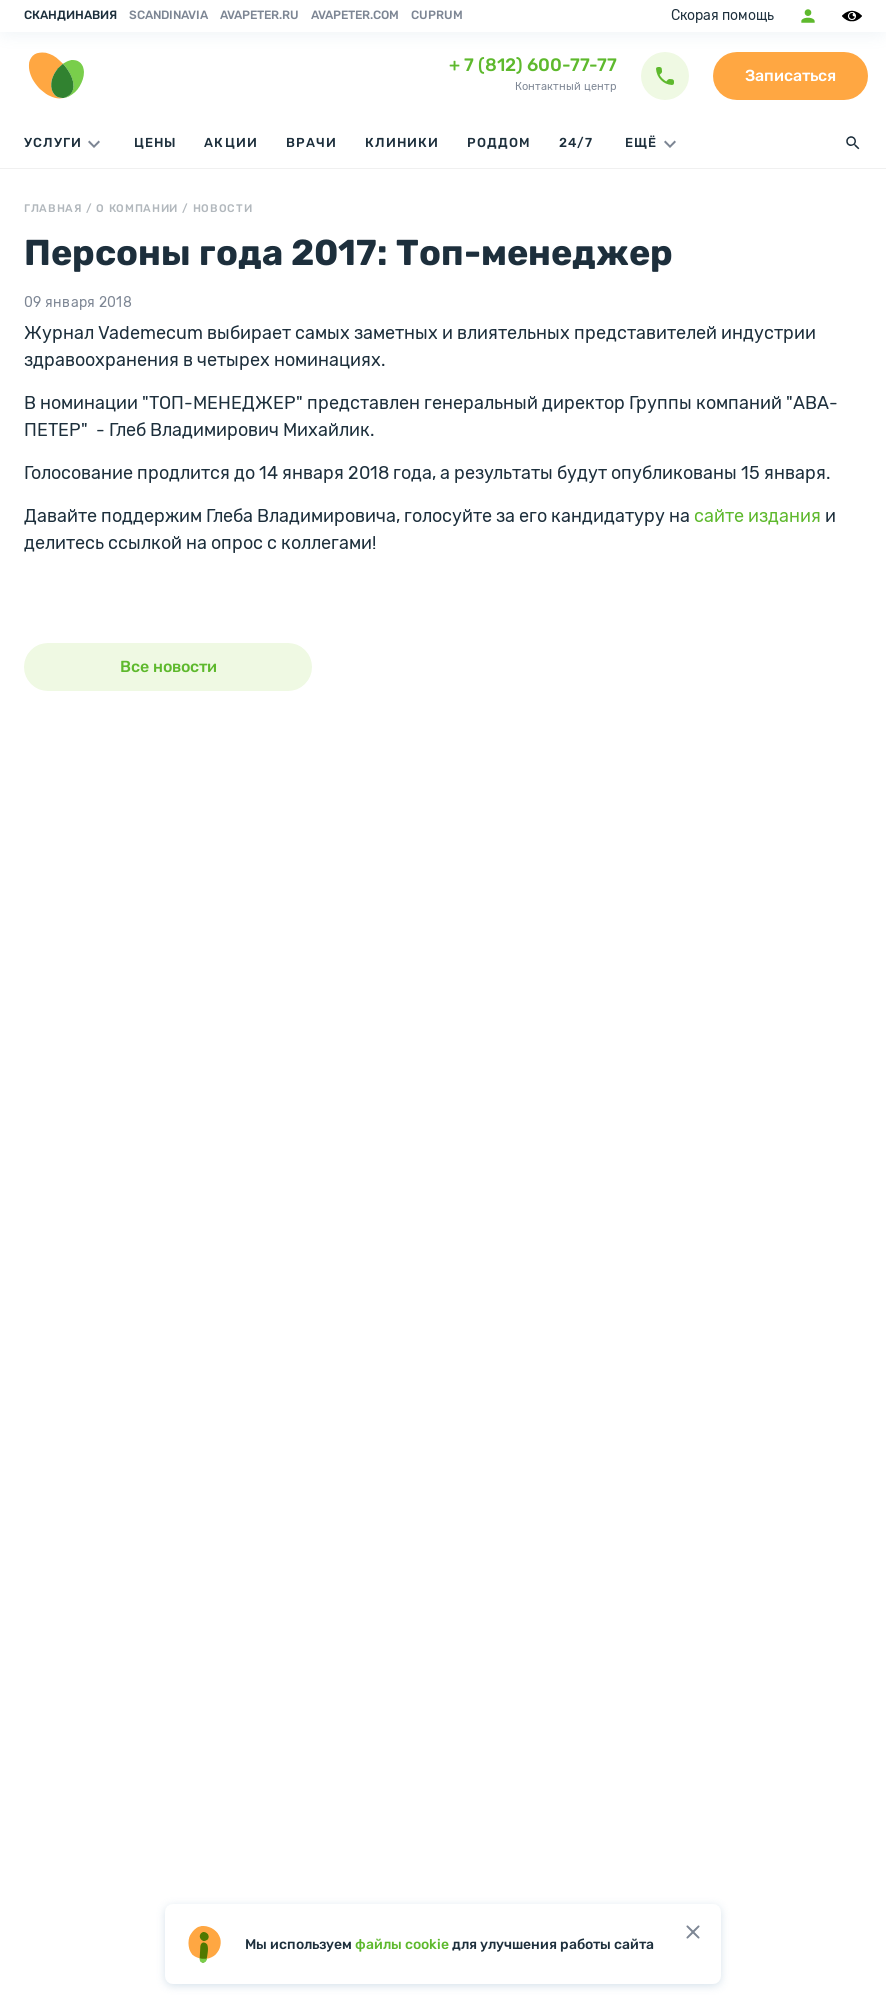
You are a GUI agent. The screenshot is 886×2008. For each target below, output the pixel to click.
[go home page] (56, 76)
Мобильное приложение (808, 16)
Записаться (790, 75)
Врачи (311, 142)
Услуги (65, 144)
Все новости (168, 666)
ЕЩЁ (653, 144)
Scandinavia (168, 15)
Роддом (499, 142)
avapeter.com (355, 15)
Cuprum (437, 15)
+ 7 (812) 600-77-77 (533, 65)
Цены (155, 142)
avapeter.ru (259, 15)
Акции (230, 142)
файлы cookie (402, 1944)
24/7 (576, 142)
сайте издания (757, 516)
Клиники (402, 142)
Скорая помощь (722, 16)
